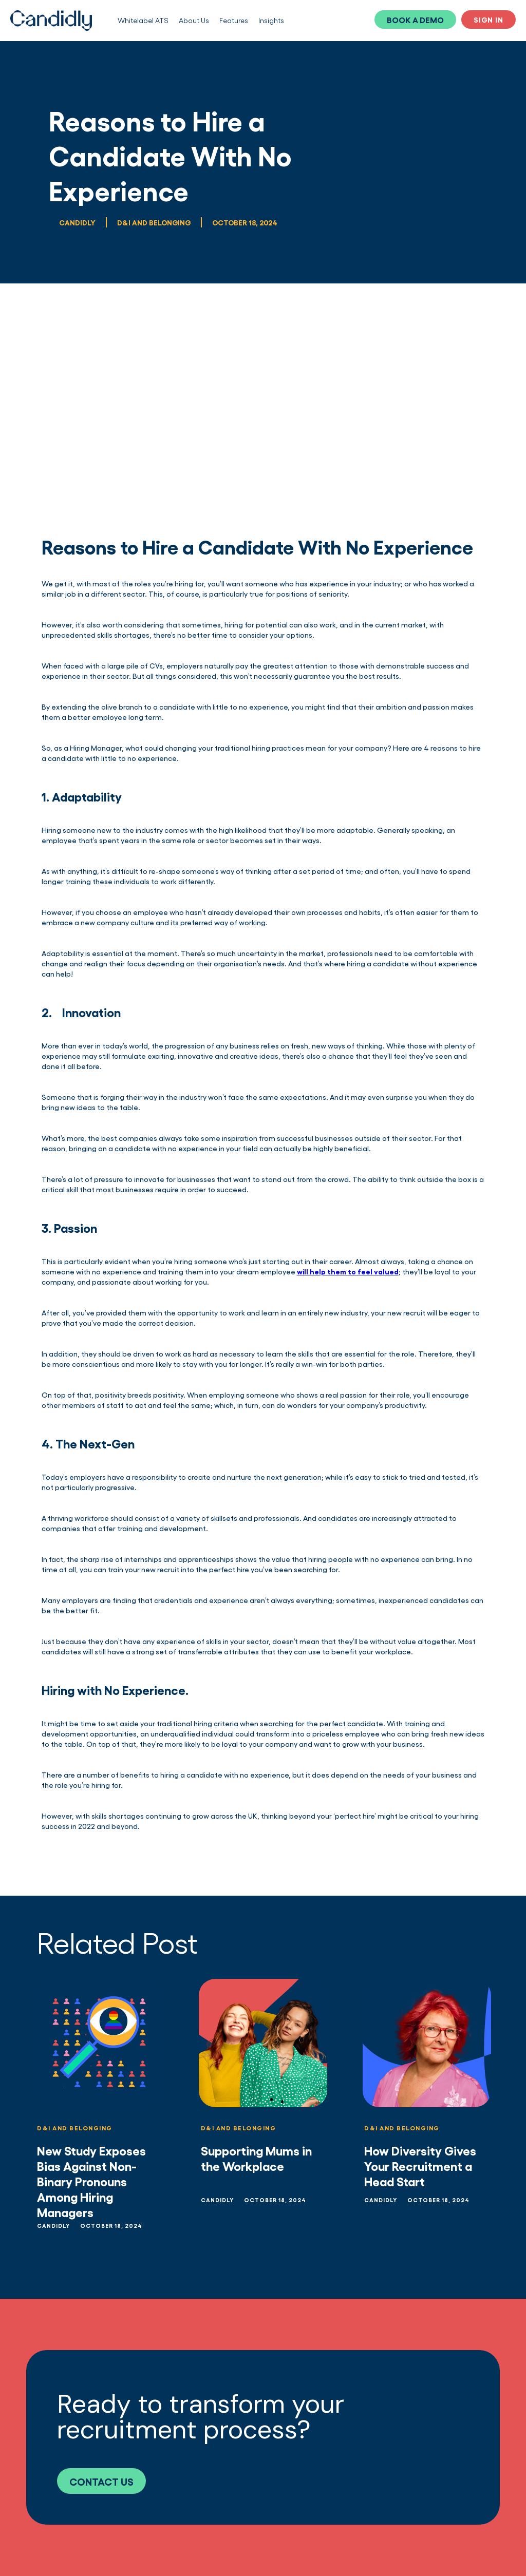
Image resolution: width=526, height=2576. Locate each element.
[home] (51, 20)
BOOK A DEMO (415, 19)
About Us (194, 20)
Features (233, 20)
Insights (271, 20)
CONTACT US (101, 2481)
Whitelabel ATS (143, 20)
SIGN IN (488, 19)
